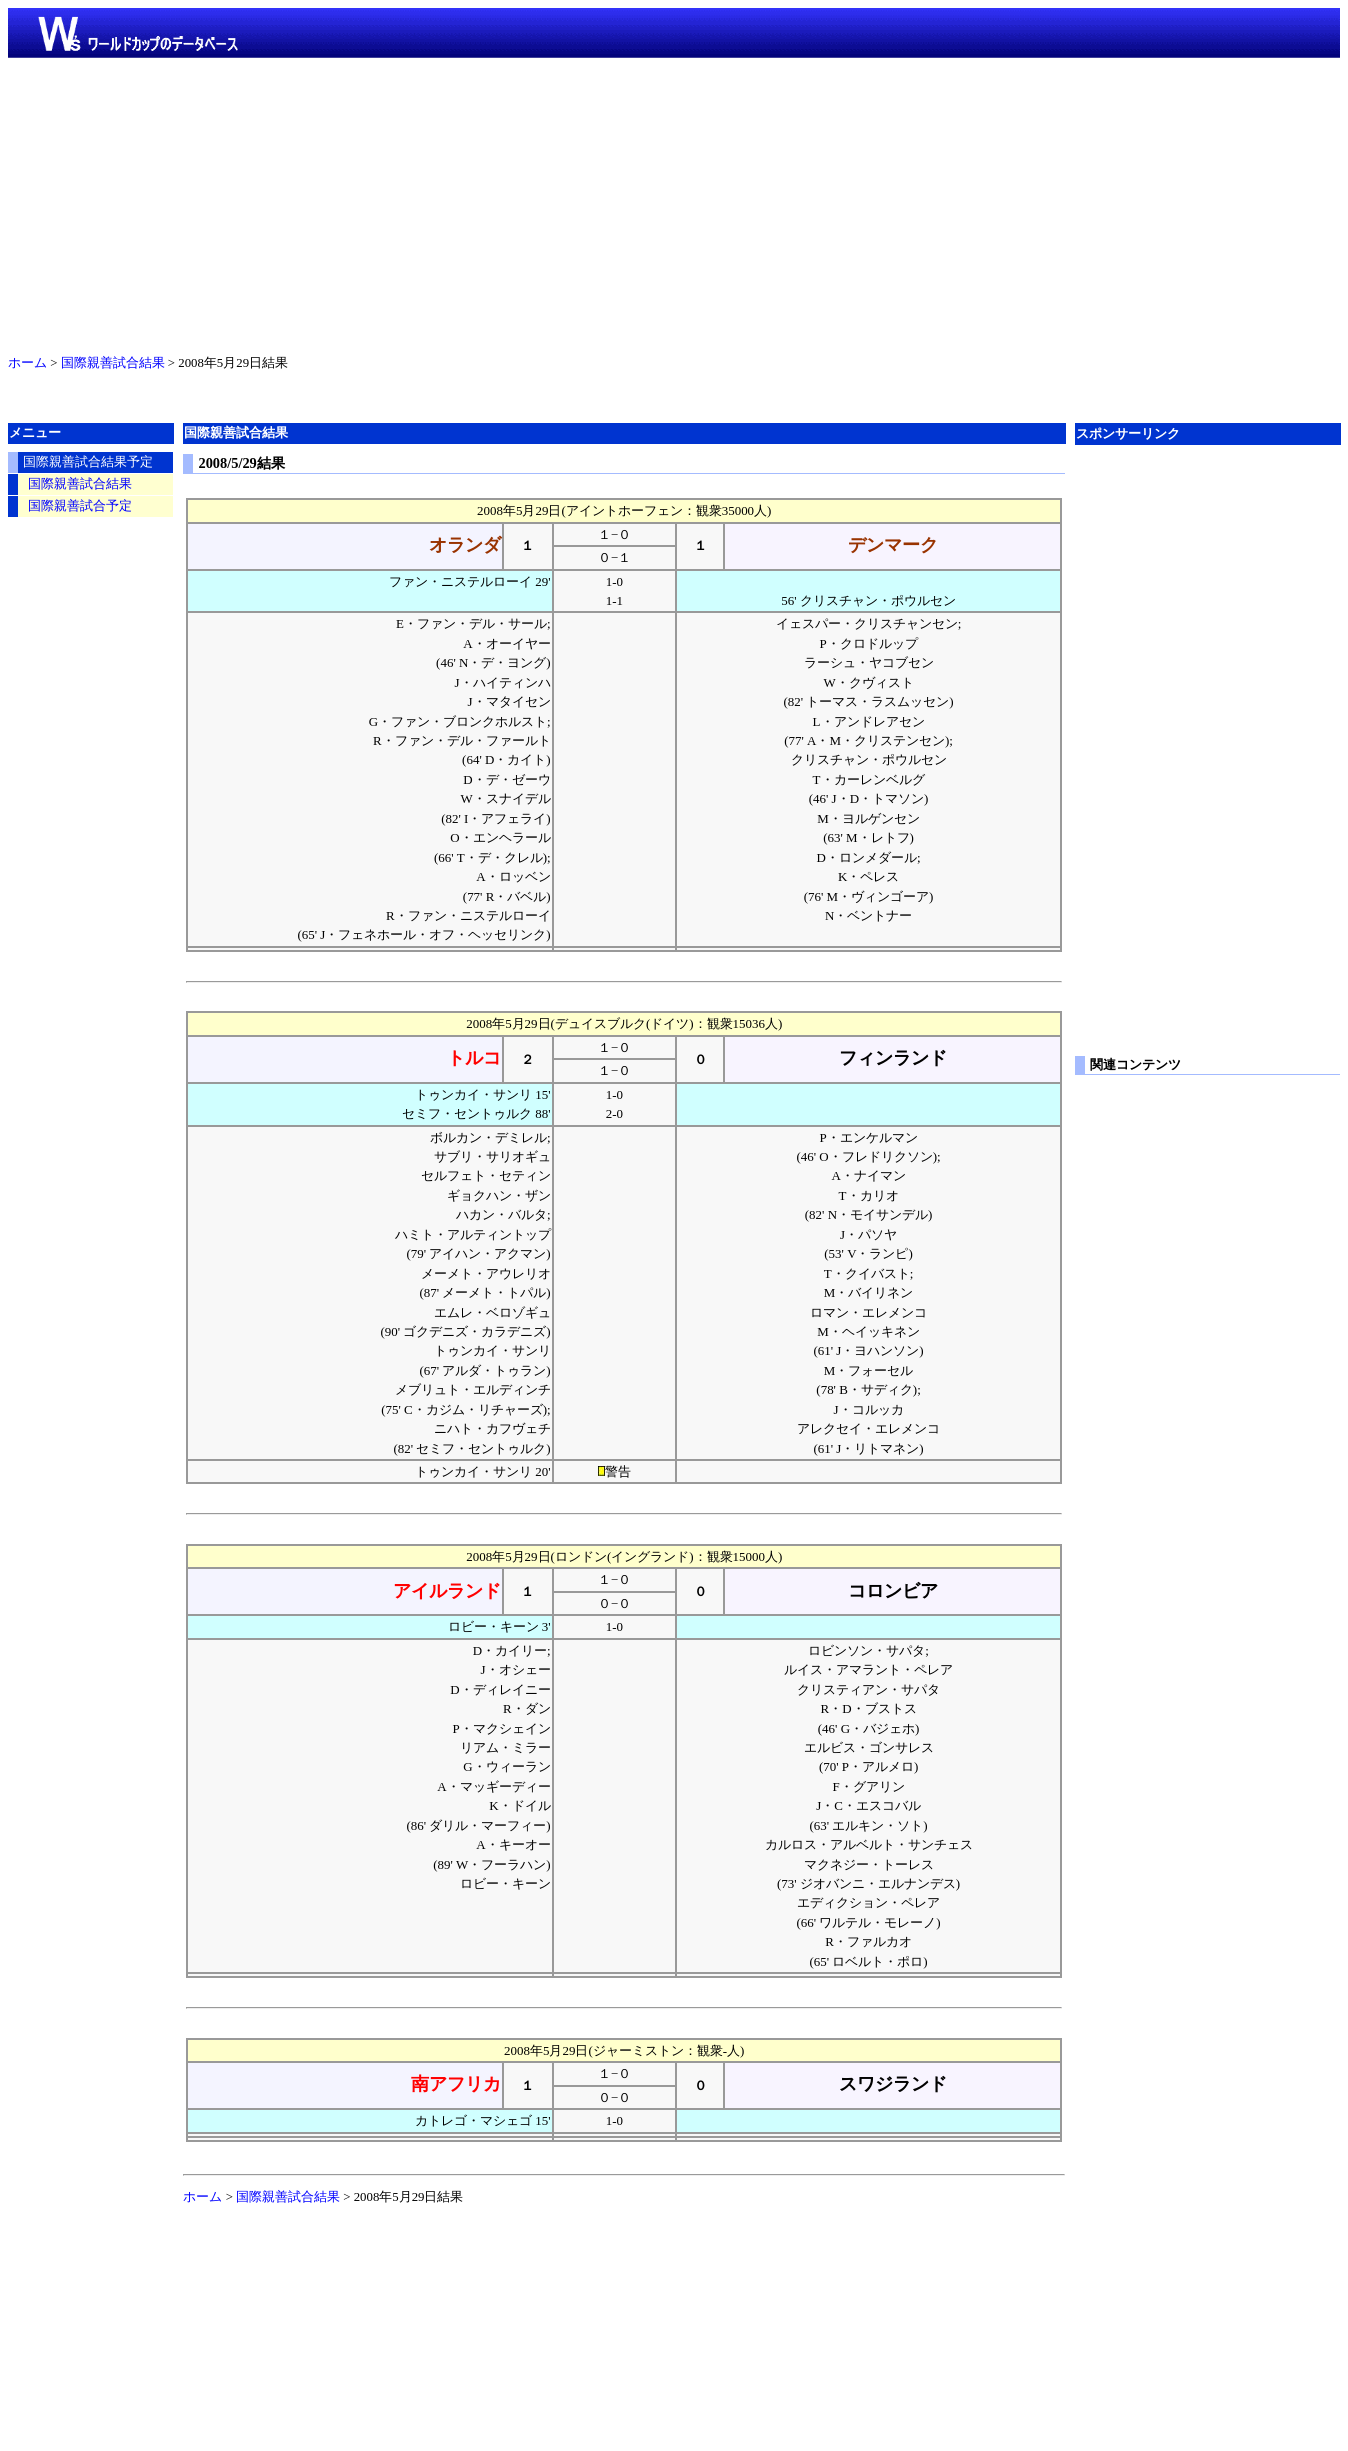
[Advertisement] (674, 202)
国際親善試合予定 (80, 506)
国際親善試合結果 (113, 363)
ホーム (27, 363)
